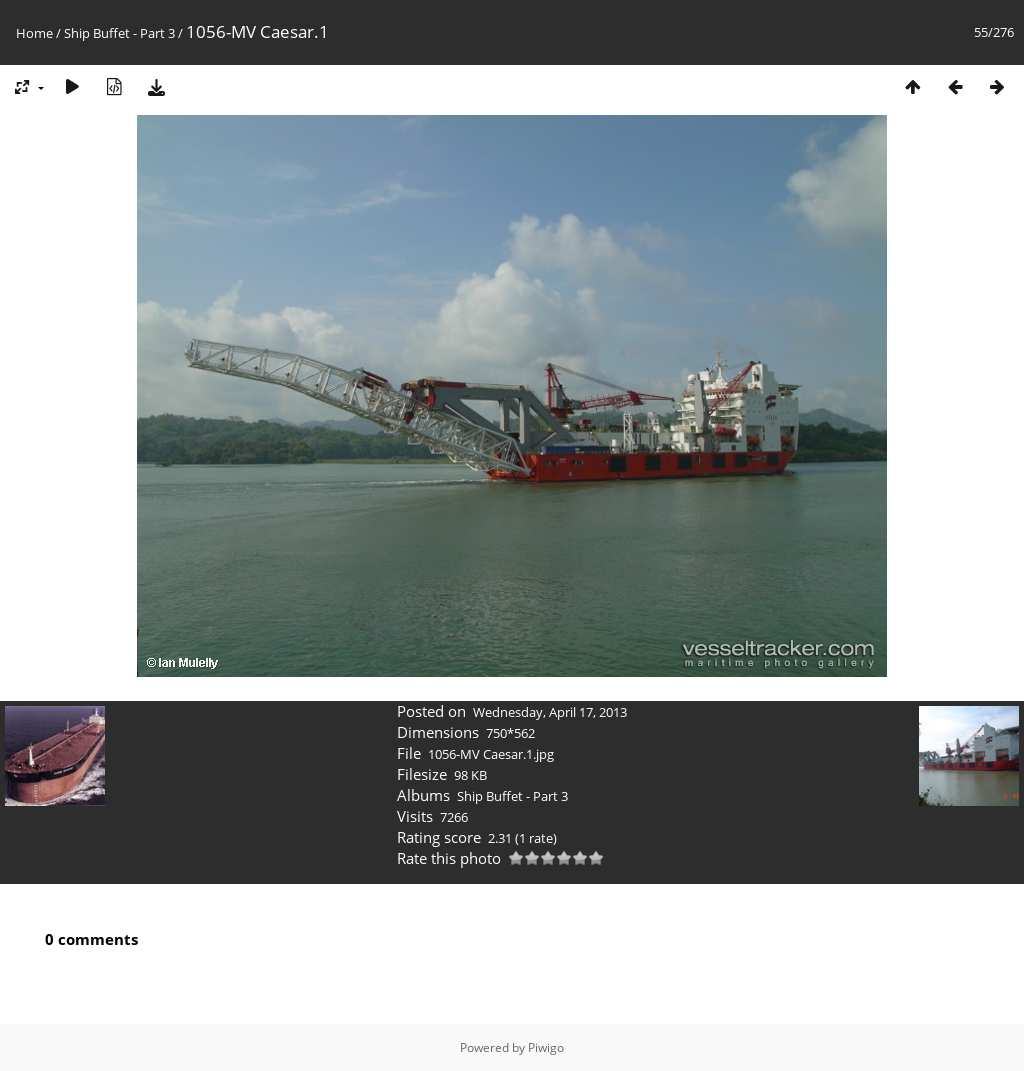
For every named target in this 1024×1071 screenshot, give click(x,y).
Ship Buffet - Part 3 (119, 33)
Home (34, 33)
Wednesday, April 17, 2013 (550, 712)
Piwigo (546, 1047)
